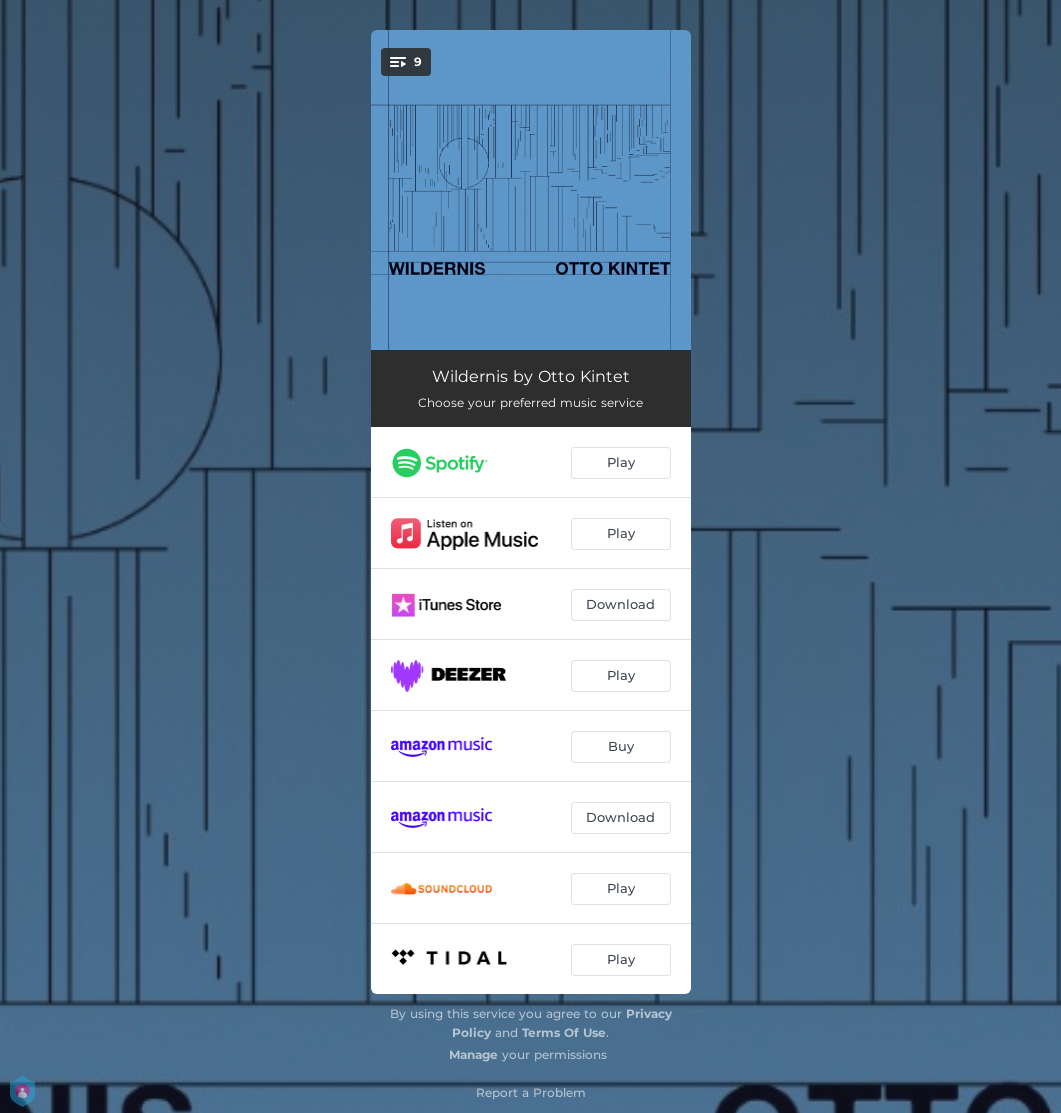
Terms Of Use (564, 1032)
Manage (473, 1054)
